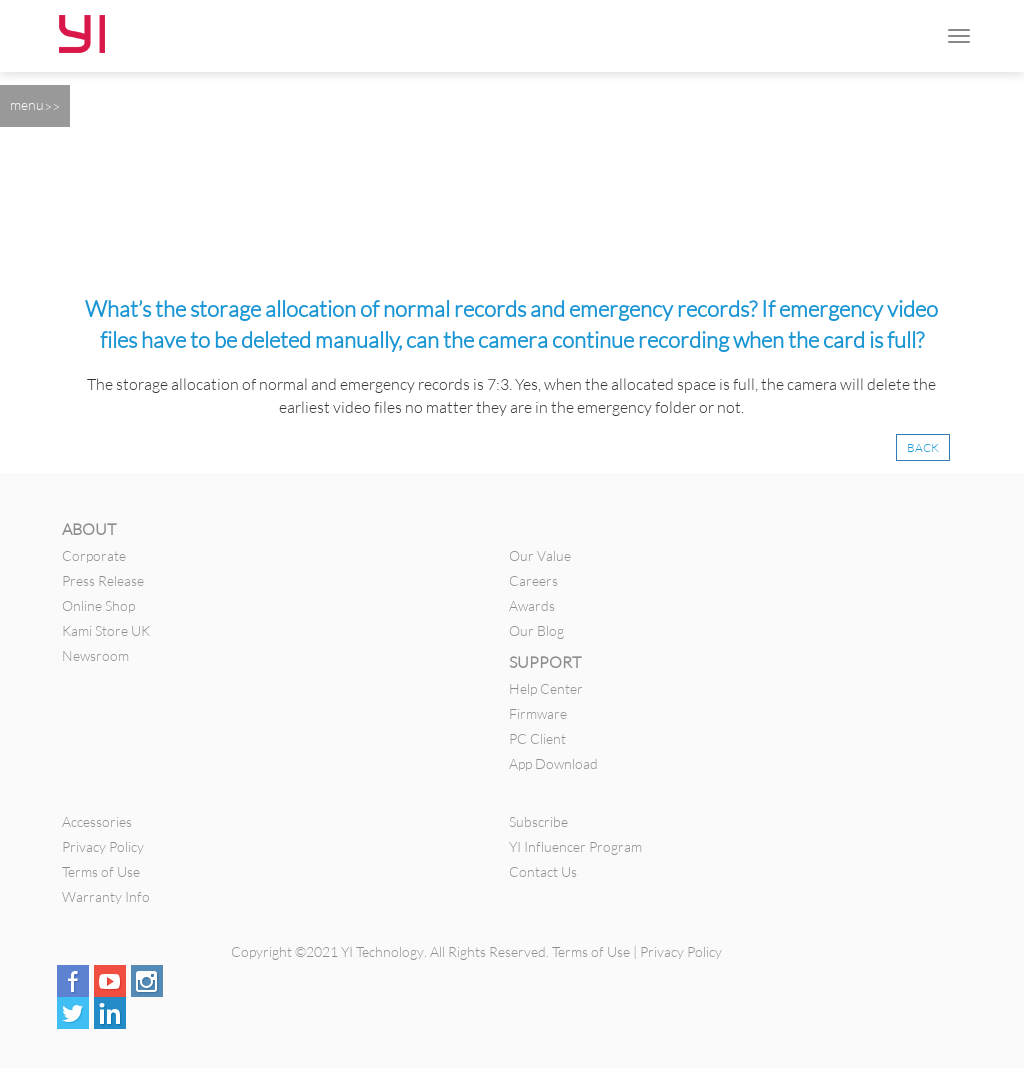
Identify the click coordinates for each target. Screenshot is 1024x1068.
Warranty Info (106, 896)
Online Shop (98, 605)
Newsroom (95, 655)
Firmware (538, 713)
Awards (532, 605)
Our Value (540, 555)
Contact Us (543, 871)
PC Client (537, 738)
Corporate (94, 555)
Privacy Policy (103, 846)
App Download (553, 763)
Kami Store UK (106, 630)
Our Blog (536, 630)
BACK (923, 447)
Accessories (97, 821)
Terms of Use (101, 871)
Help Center (546, 688)
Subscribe (538, 821)
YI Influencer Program (575, 846)
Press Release (103, 580)
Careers (533, 580)
